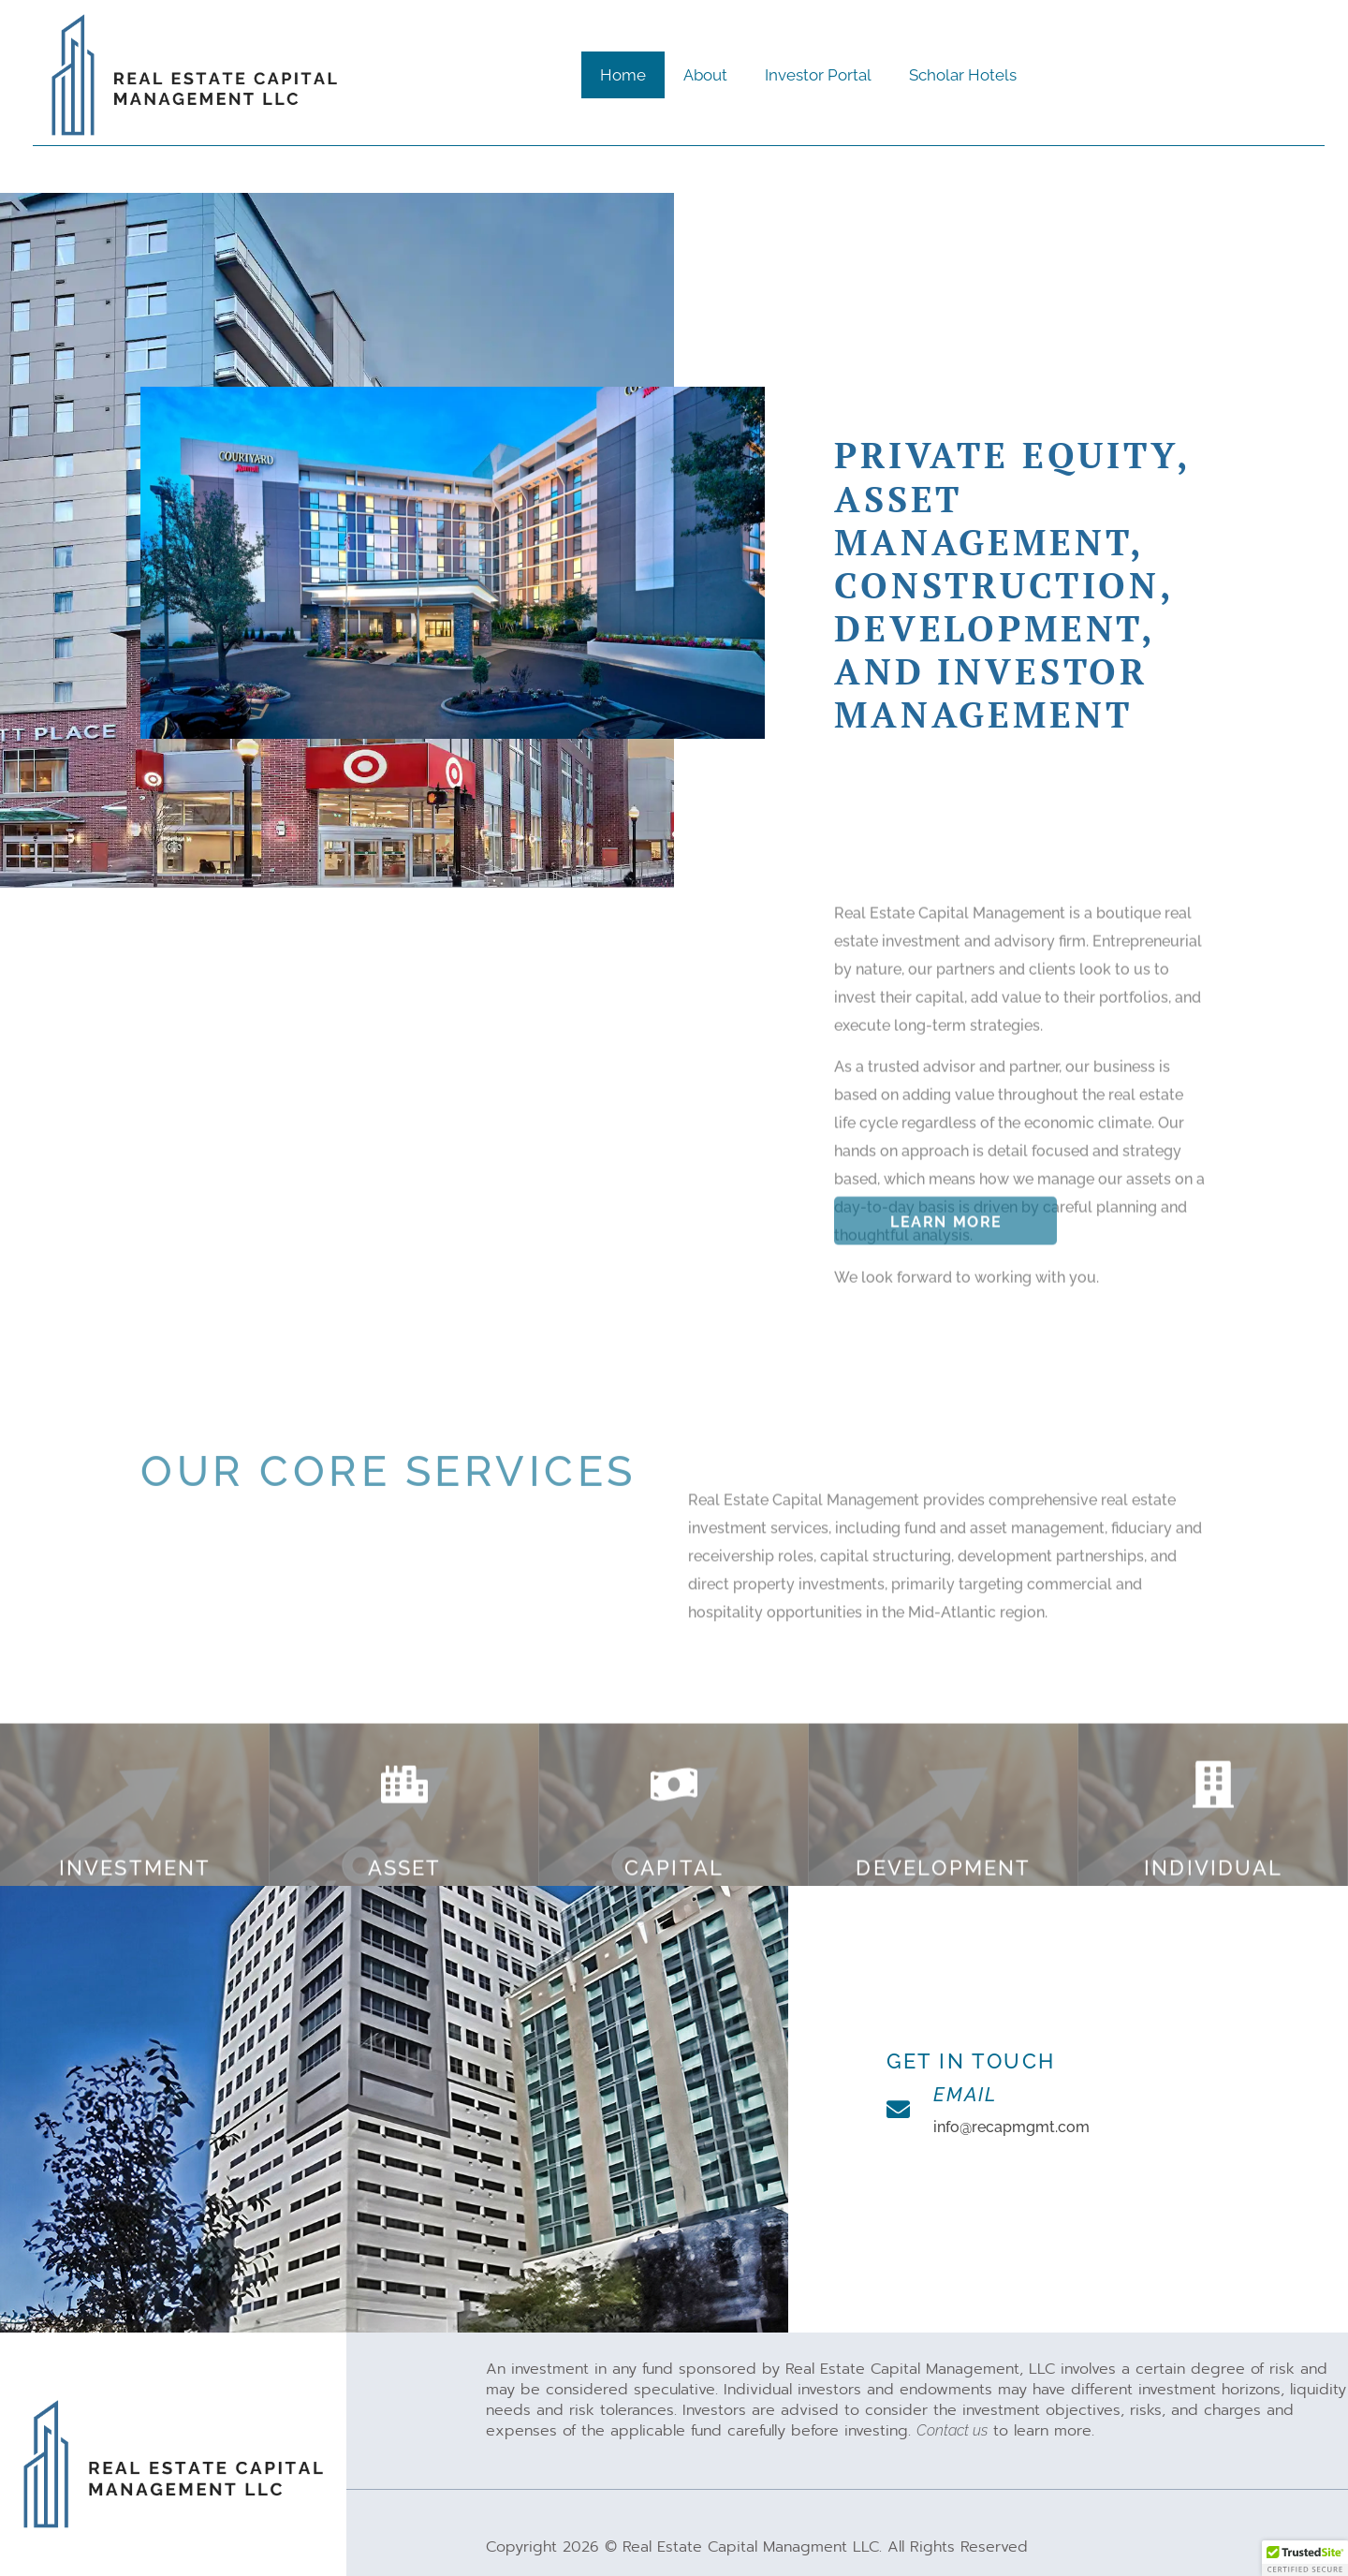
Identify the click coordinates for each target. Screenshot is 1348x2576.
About (705, 75)
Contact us (952, 2430)
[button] (1305, 2558)
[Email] (898, 2109)
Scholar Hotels (963, 75)
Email (965, 2094)
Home (623, 75)
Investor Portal (818, 75)
